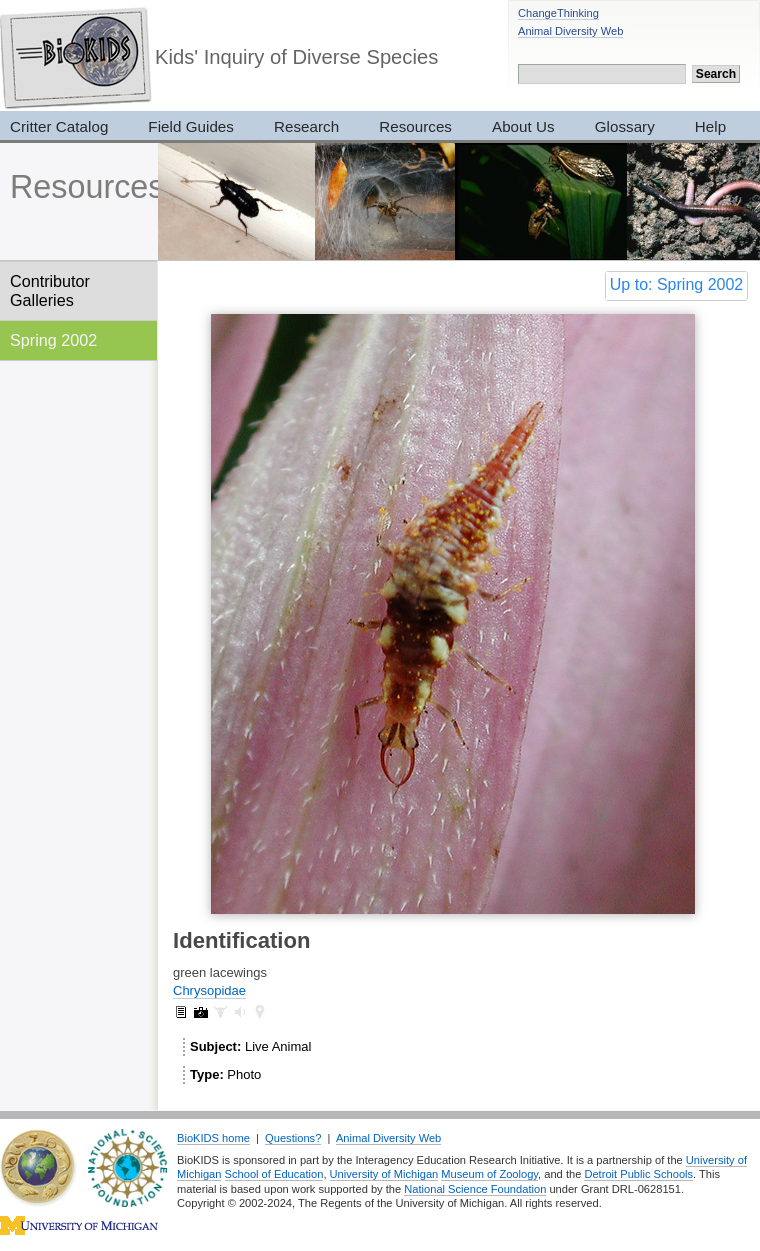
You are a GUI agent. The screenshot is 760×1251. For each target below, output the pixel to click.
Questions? (293, 1138)
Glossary (625, 126)
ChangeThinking (558, 13)
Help (710, 126)
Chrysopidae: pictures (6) (201, 1012)
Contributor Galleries (50, 290)
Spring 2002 (53, 340)
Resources (415, 126)
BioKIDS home (213, 1138)
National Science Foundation (475, 1189)
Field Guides (191, 126)
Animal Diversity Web (570, 31)
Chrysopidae (209, 990)
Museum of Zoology (489, 1174)
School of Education (274, 1174)
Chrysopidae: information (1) (181, 1012)
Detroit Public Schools (638, 1174)
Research (306, 126)
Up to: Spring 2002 (676, 284)
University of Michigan (384, 1174)
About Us (523, 126)
